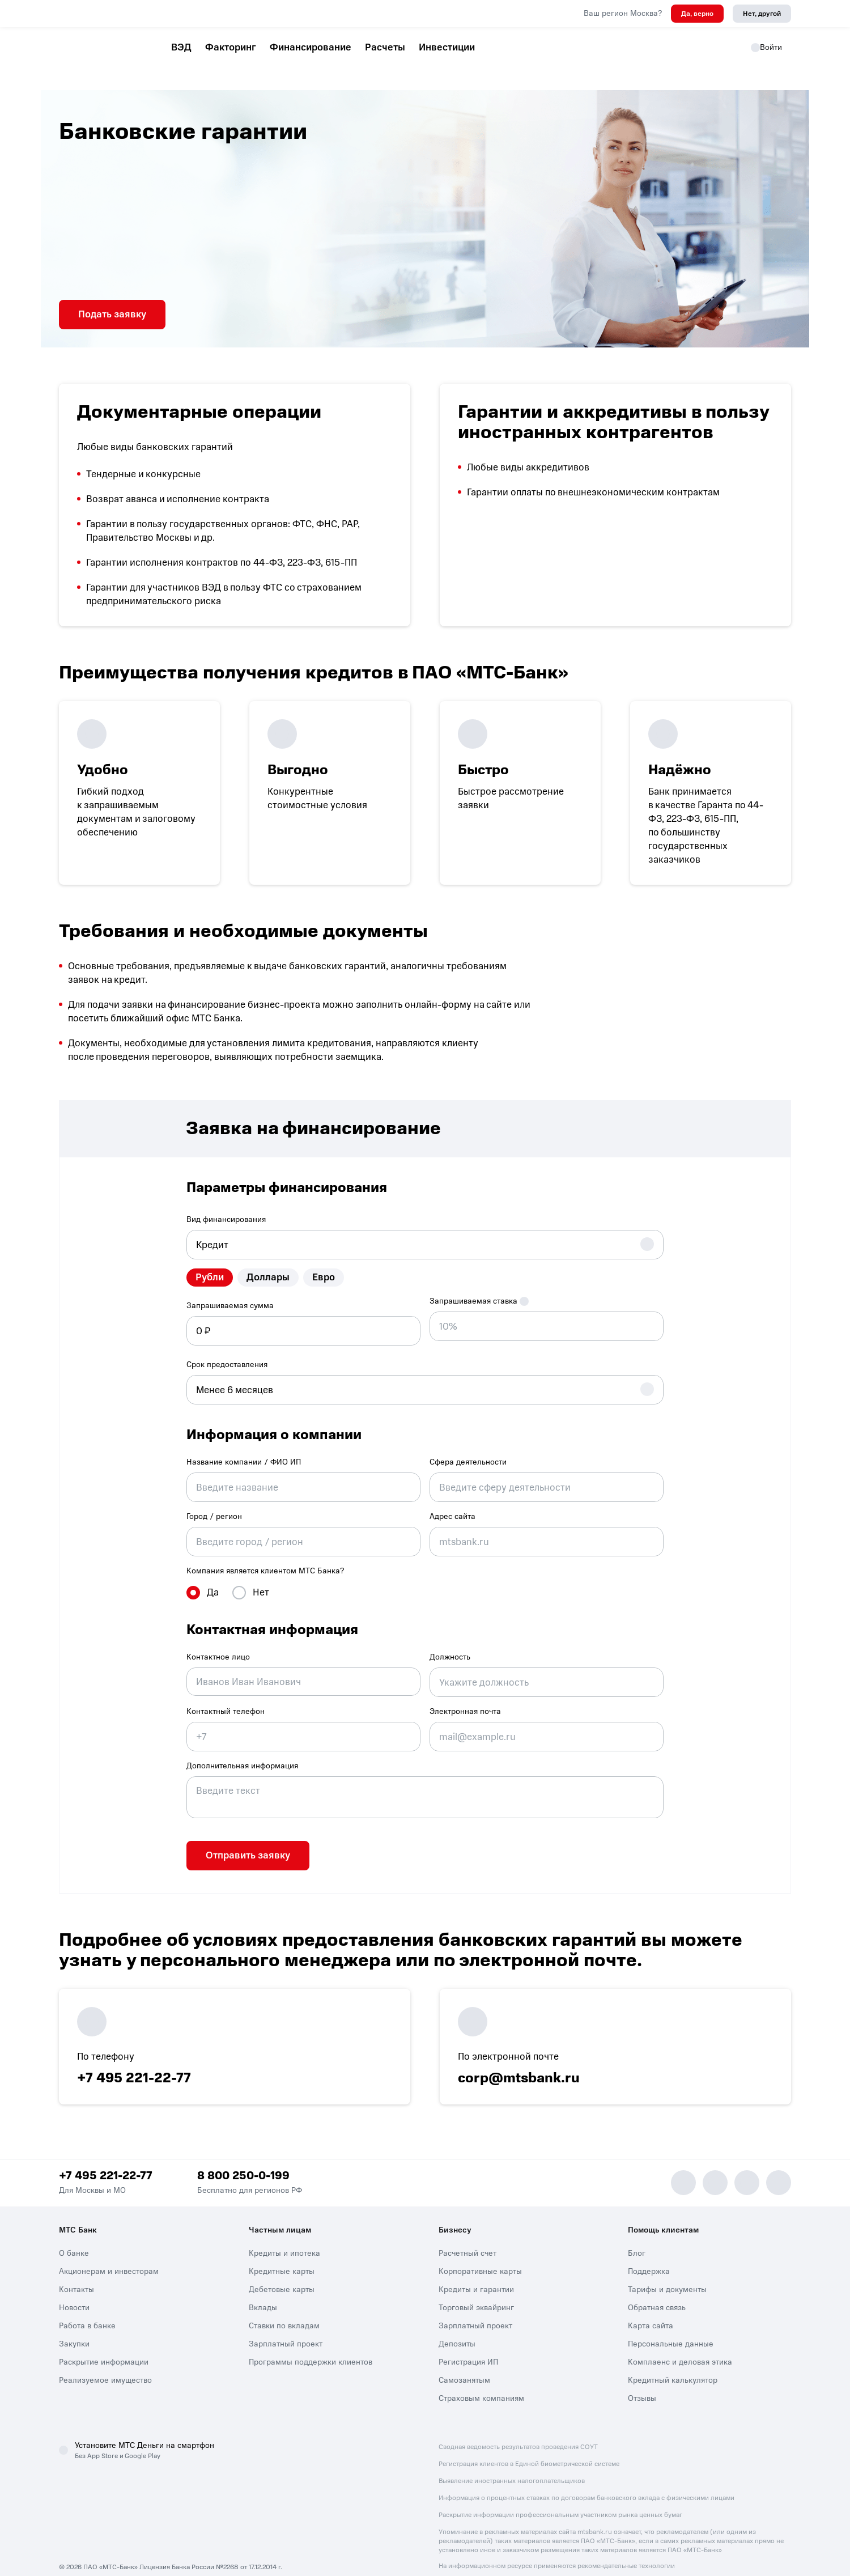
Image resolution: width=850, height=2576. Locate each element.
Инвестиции (447, 47)
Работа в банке (87, 2312)
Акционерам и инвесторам (109, 2257)
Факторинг (230, 47)
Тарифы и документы (667, 2276)
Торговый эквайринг (476, 2294)
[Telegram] (683, 2169)
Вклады (263, 2294)
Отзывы (642, 2384)
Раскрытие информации (103, 2348)
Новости (74, 2294)
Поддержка (649, 2257)
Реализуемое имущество (105, 2366)
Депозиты (457, 2330)
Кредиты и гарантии (476, 2276)
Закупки (74, 2330)
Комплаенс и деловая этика (680, 2348)
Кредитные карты (281, 2257)
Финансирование (310, 47)
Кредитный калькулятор (672, 2366)
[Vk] (746, 2169)
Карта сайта (650, 2312)
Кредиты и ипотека (284, 2239)
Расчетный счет (467, 2239)
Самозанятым (464, 2366)
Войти (766, 47)
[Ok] (778, 2169)
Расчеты (385, 47)
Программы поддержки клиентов (310, 2348)
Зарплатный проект (285, 2330)
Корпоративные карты (480, 2257)
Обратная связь (657, 2294)
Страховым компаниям (481, 2384)
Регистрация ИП (468, 2348)
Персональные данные (670, 2330)
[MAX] (715, 2169)
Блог (636, 2239)
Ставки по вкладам (284, 2312)
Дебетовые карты (281, 2276)
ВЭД (181, 47)
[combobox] (425, 1240)
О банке (74, 2239)
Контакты (76, 2276)
